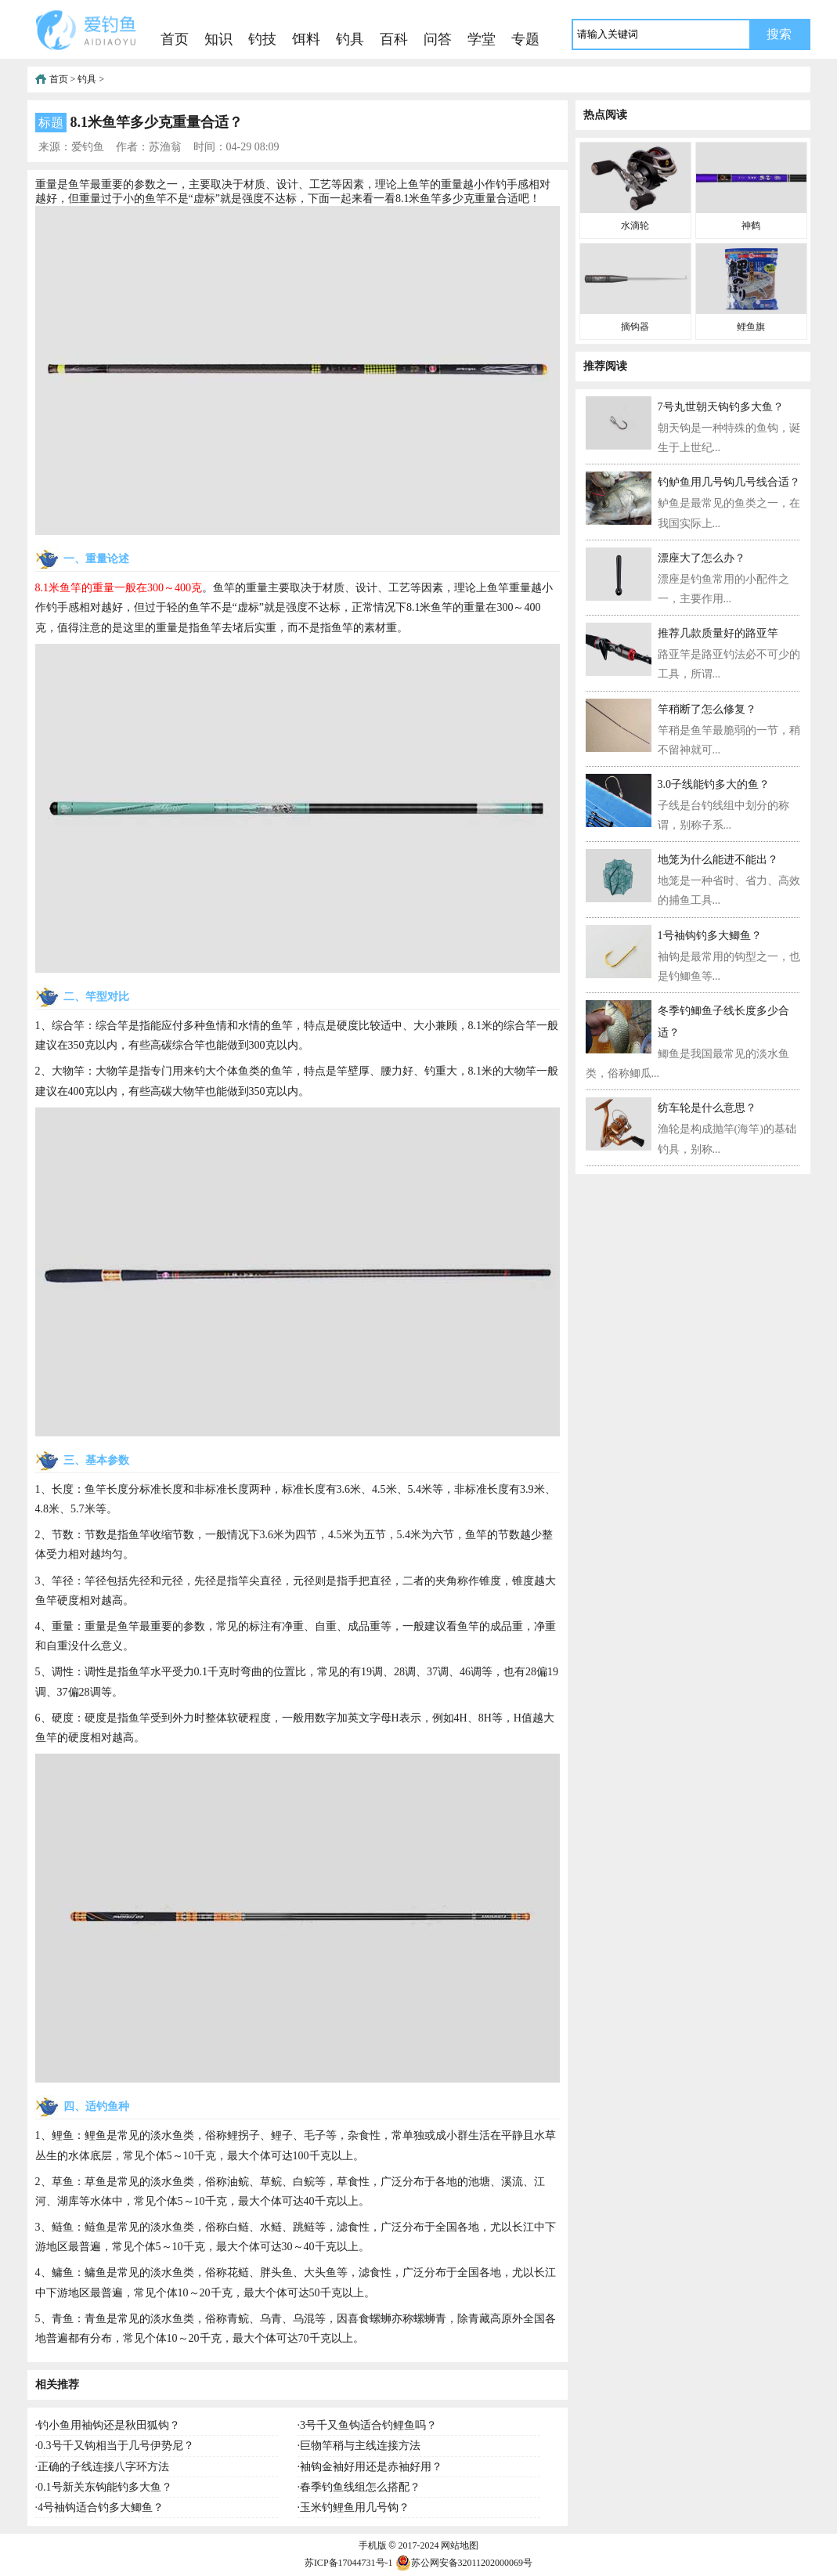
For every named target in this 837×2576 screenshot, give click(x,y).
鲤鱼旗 (751, 326)
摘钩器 (635, 326)
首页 (175, 39)
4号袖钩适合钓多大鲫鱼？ (101, 2507)
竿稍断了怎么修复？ (707, 709)
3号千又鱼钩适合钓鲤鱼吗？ (368, 2425)
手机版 (373, 2545)
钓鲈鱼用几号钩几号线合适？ (729, 482)
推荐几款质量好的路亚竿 (718, 633)
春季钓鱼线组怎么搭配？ (360, 2487)
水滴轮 (635, 225)
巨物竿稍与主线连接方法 (360, 2445)
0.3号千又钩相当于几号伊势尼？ (116, 2445)
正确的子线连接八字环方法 (103, 2467)
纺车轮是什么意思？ (707, 1108)
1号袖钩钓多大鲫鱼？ (710, 935)
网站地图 (459, 2545)
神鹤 (750, 225)
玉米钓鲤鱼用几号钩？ (354, 2507)
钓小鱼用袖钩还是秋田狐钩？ (109, 2425)
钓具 (350, 39)
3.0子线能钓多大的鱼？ (714, 784)
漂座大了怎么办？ (701, 558)
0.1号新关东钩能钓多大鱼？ (105, 2487)
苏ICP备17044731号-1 (349, 2562)
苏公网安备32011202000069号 (464, 2563)
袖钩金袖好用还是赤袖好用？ (371, 2467)
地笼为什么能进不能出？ (718, 859)
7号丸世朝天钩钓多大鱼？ (721, 407)
